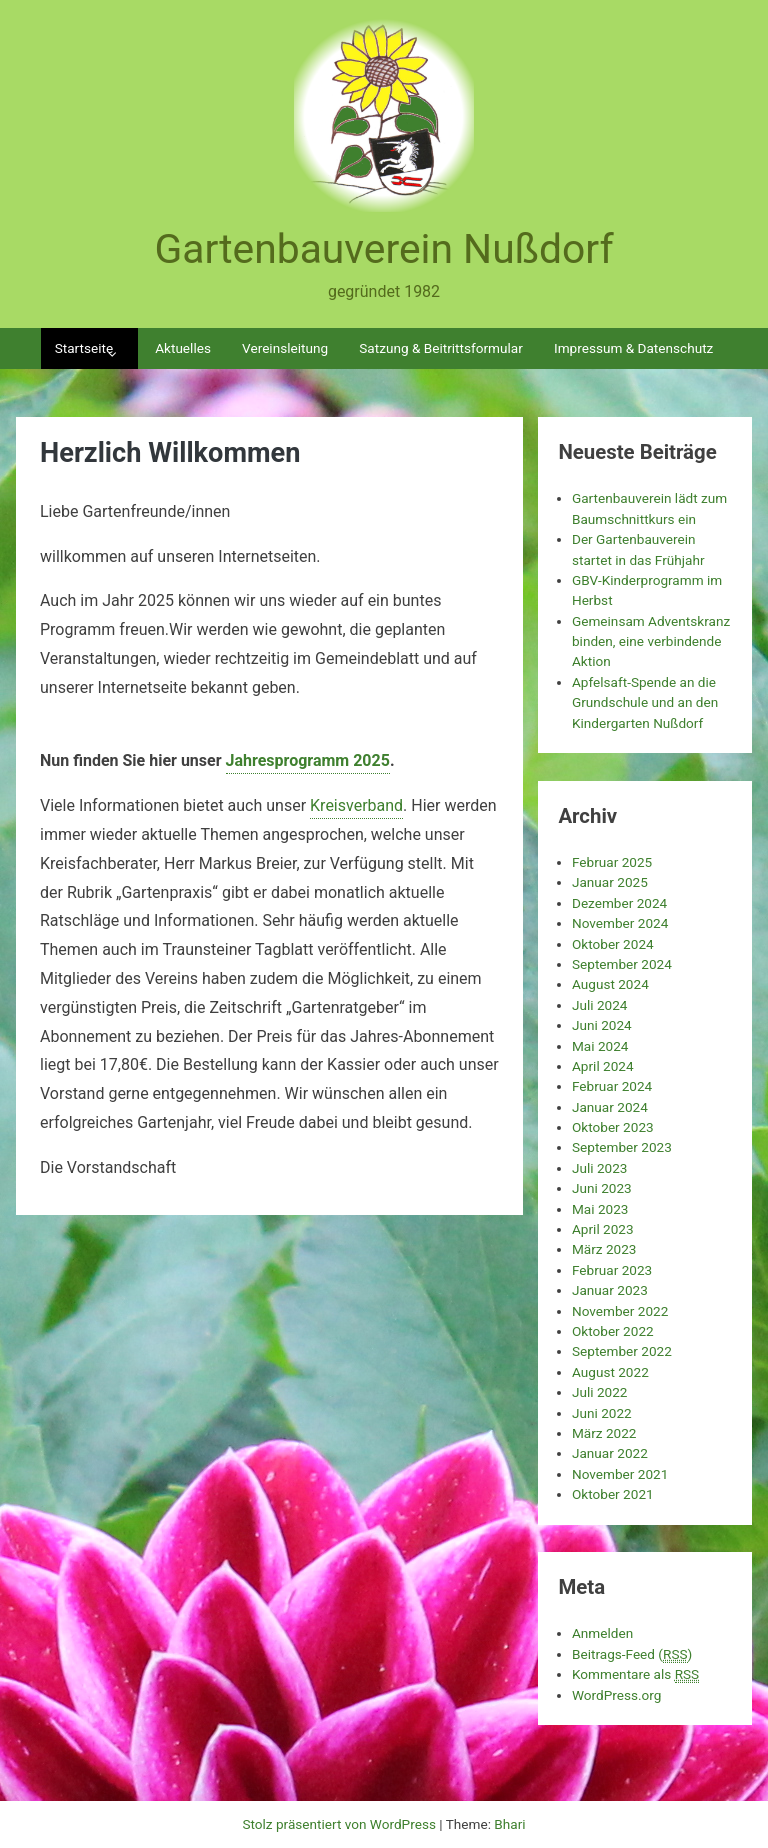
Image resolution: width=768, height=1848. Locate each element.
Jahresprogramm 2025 (308, 760)
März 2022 (604, 1433)
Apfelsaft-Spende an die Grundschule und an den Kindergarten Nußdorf (645, 702)
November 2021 (620, 1474)
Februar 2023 (612, 1270)
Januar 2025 (610, 882)
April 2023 (603, 1229)
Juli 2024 (600, 1005)
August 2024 (610, 984)
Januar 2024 (610, 1107)
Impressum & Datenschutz (633, 348)
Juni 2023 (602, 1188)
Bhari (509, 1824)
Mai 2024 (600, 1046)
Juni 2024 (602, 1025)
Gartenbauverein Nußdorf (383, 249)
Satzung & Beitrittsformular (441, 348)
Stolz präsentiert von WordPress (340, 1824)
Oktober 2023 (613, 1127)
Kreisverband (356, 805)
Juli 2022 (600, 1392)
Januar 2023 (610, 1290)
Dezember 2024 (619, 903)
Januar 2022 (610, 1453)
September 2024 (622, 964)
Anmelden (602, 1633)
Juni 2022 (602, 1413)
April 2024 (603, 1066)
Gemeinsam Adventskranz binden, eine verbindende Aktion (651, 641)
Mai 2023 (600, 1209)
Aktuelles (183, 348)
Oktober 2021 (613, 1494)
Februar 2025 (612, 862)
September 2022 (622, 1351)
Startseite (84, 348)
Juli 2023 (600, 1168)
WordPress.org (617, 1695)
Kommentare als (635, 1674)
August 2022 (610, 1372)
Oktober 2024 (613, 944)
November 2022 (620, 1311)
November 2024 (620, 923)
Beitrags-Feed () (632, 1654)
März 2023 (604, 1249)
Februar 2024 (612, 1086)
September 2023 (622, 1147)
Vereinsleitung (285, 348)
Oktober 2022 (613, 1331)
